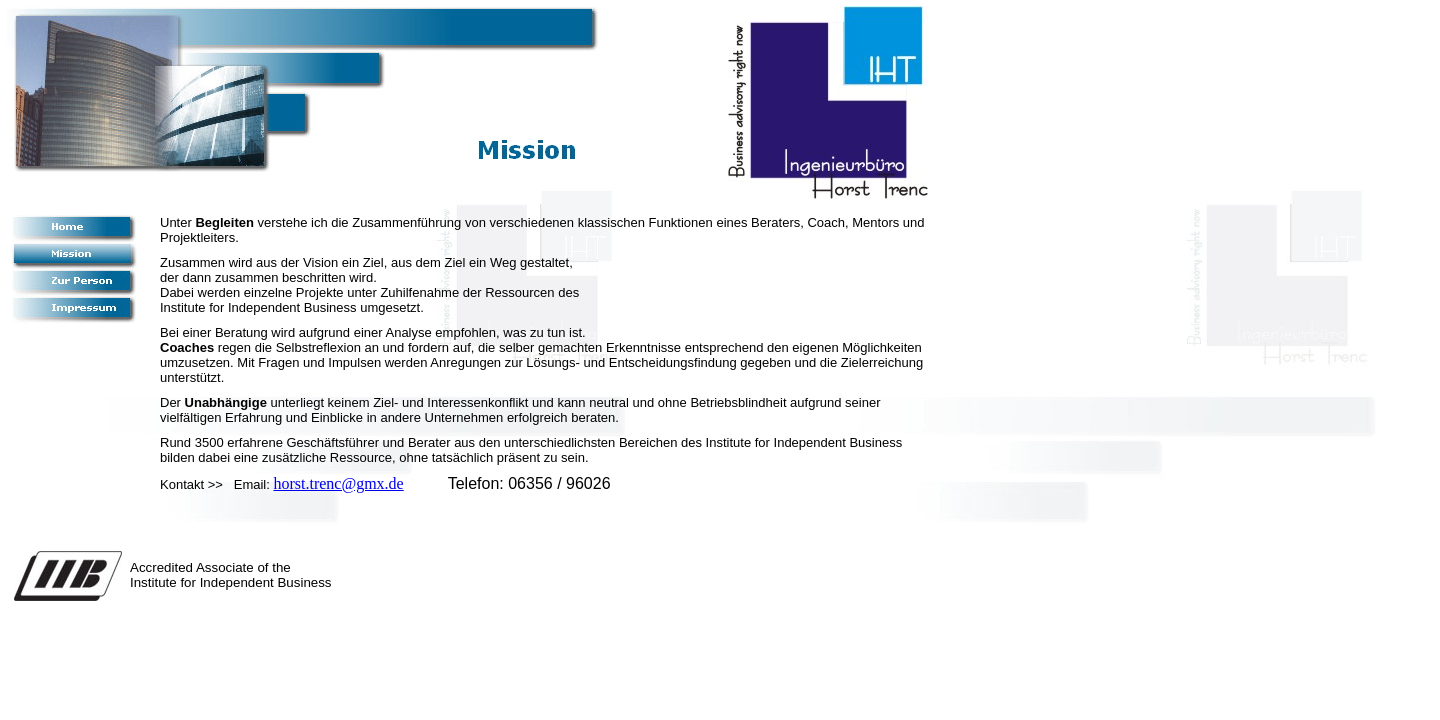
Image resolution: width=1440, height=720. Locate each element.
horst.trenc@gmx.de (338, 483)
